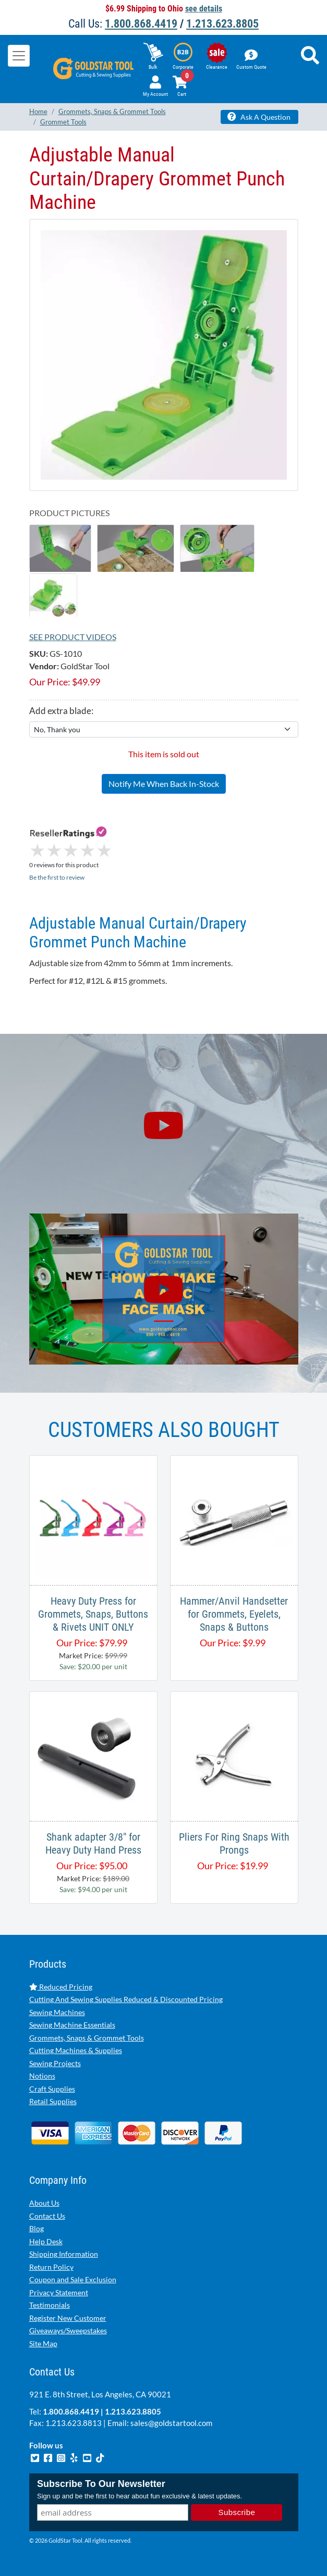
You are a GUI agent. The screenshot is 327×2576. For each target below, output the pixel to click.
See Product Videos (72, 637)
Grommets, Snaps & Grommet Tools (86, 2037)
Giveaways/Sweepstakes (68, 2330)
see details (203, 9)
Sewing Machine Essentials (72, 2024)
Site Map (43, 2343)
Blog (36, 2228)
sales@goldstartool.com (171, 2423)
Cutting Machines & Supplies (75, 2050)
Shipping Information (63, 2253)
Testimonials (49, 2304)
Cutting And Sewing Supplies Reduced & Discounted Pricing (126, 1999)
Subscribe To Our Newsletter (101, 2484)
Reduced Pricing (60, 1986)
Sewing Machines (57, 2012)
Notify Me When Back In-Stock (163, 784)
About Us (44, 2202)
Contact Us (47, 2215)
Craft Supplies (52, 2088)
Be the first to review (56, 877)
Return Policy (51, 2266)
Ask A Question (258, 116)
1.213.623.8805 (222, 23)
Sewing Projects (55, 2063)
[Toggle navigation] (19, 56)
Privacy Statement (58, 2292)
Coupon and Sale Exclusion (72, 2279)
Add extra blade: (61, 710)
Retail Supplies (53, 2101)
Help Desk (46, 2241)
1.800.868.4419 (141, 23)
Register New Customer (67, 2318)
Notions (42, 2075)
